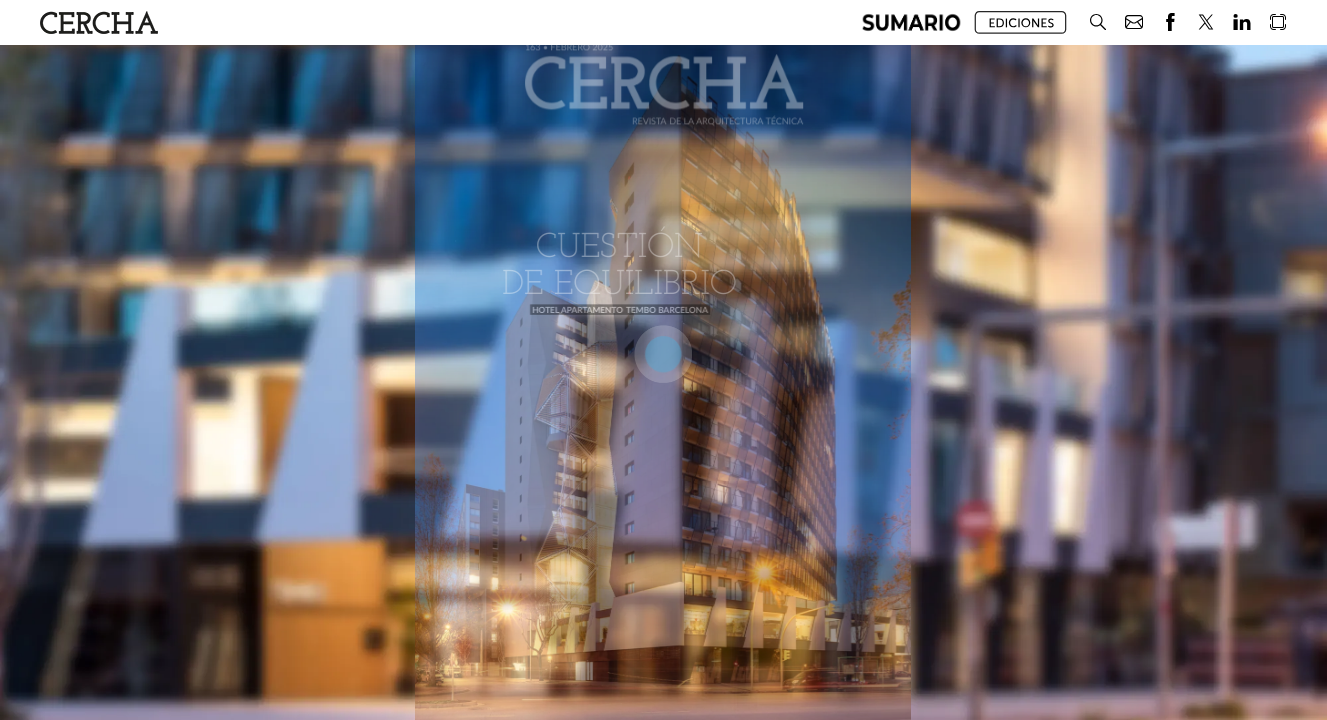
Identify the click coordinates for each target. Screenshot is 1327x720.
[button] (911, 22)
